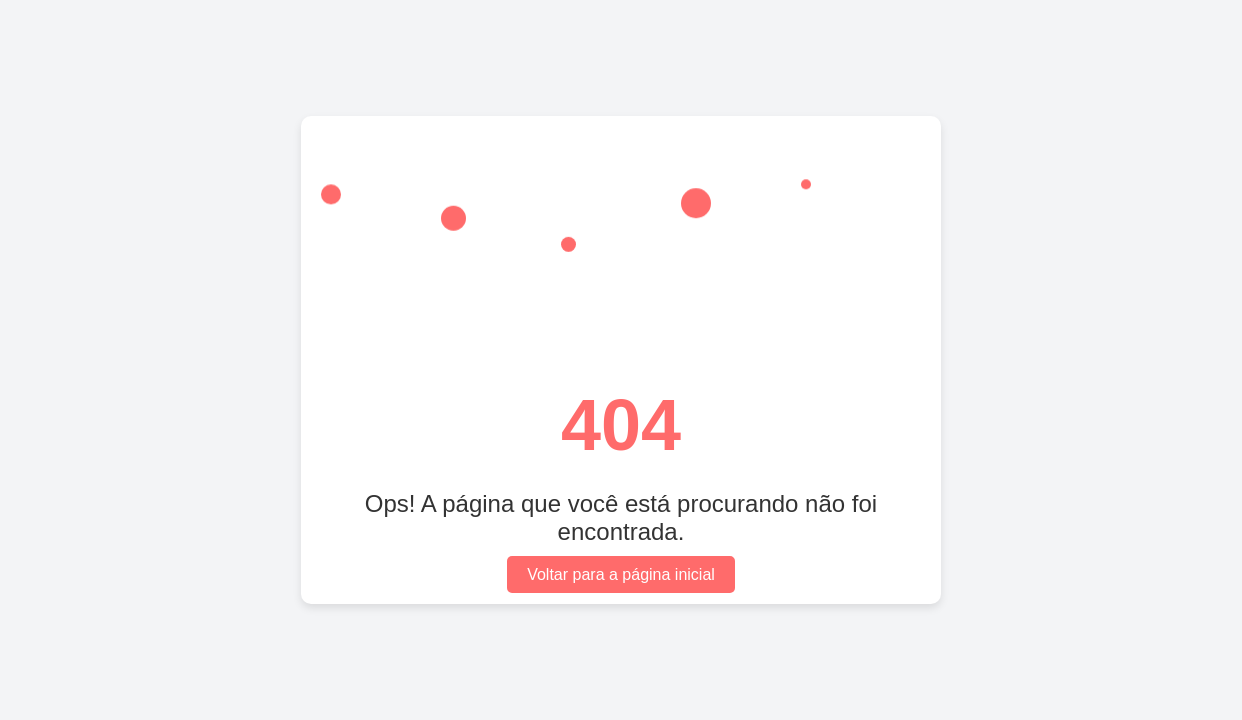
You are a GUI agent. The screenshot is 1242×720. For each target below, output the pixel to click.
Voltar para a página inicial (621, 574)
